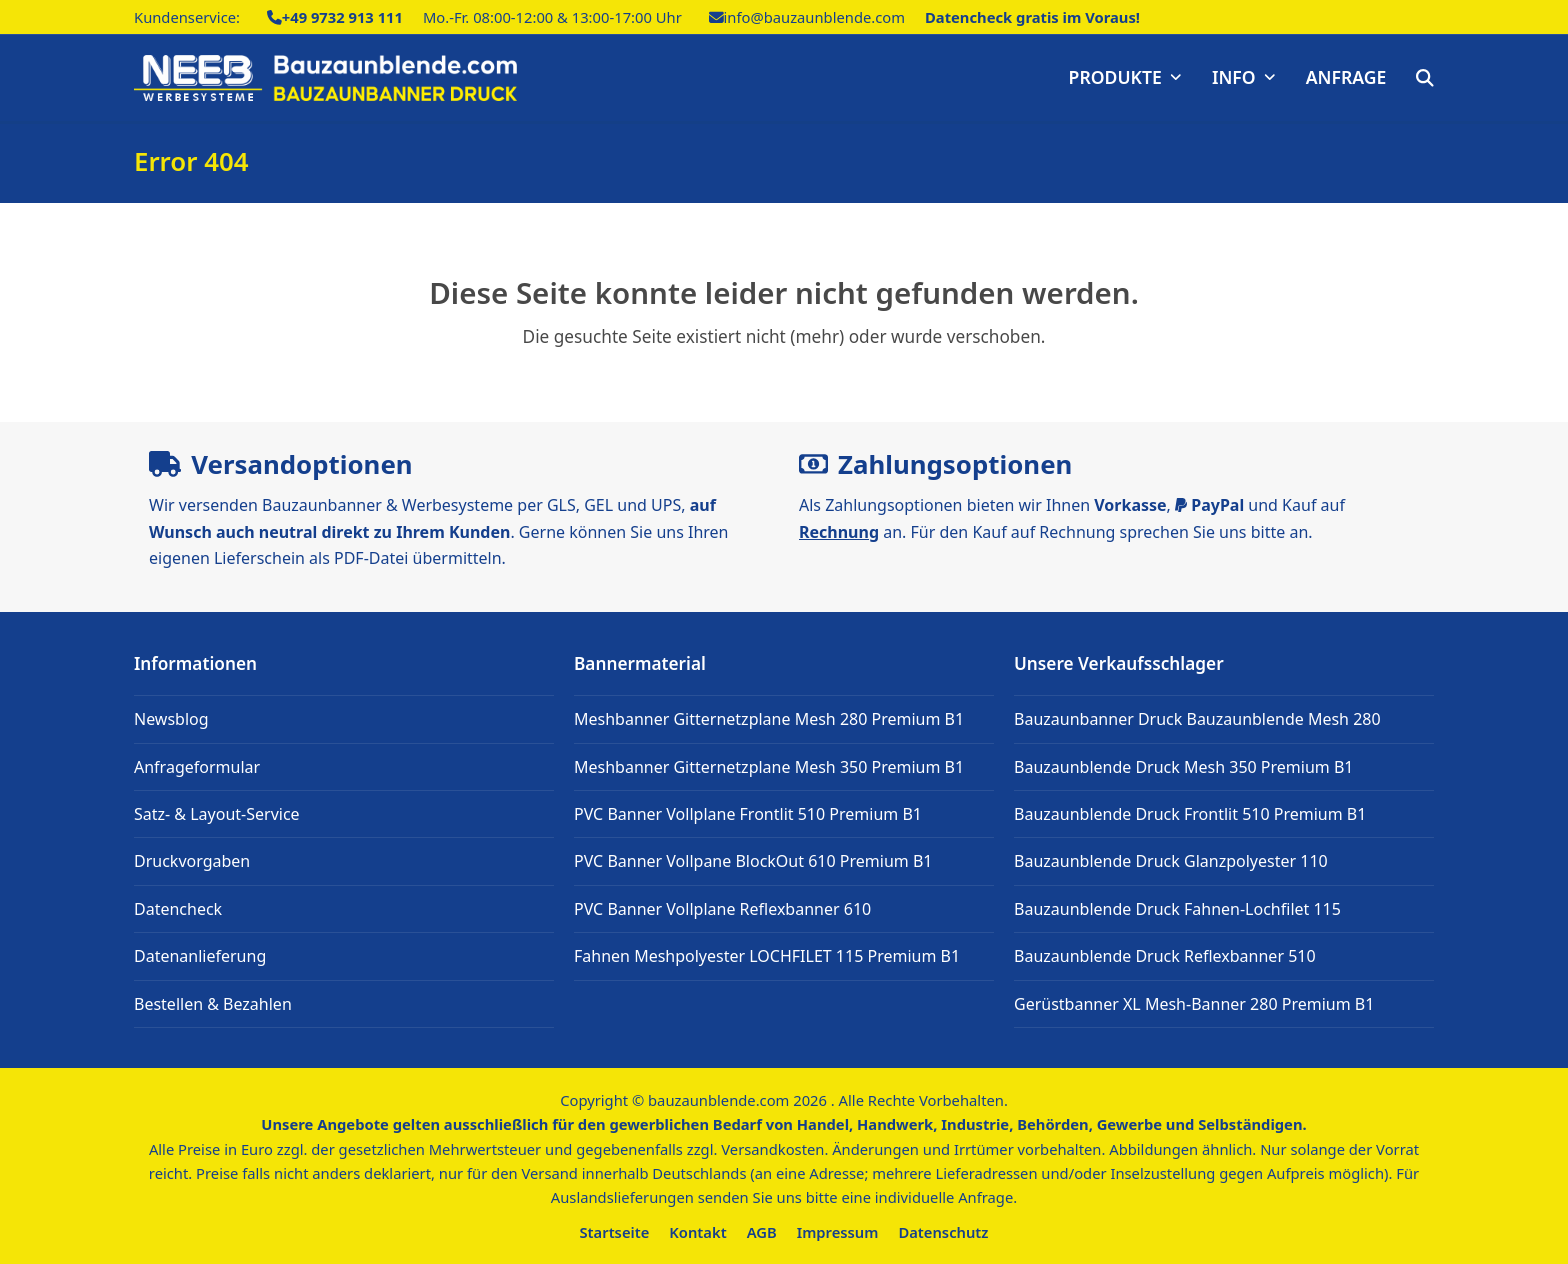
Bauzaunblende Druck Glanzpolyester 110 (1171, 861)
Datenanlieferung (200, 956)
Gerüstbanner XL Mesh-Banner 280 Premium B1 (1194, 1004)
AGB (762, 1232)
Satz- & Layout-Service (217, 814)
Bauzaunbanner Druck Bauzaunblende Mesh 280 (1197, 719)
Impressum (838, 1232)
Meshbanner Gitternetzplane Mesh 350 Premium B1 (769, 767)
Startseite (615, 1232)
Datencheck (178, 909)
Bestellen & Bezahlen (213, 1004)
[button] (1425, 78)
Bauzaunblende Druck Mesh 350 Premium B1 (1184, 767)
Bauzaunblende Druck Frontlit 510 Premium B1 (1190, 814)
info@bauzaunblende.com (815, 17)
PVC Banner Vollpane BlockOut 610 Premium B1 (753, 861)
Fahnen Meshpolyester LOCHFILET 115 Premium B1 (767, 956)
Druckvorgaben (192, 861)
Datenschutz (943, 1232)
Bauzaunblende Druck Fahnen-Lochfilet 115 (1177, 909)
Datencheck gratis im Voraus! (1032, 17)
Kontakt (697, 1232)
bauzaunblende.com (718, 1100)
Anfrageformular (197, 767)
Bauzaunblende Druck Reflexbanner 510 (1165, 956)
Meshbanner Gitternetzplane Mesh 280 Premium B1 (769, 719)
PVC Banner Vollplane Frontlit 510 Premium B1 (748, 814)
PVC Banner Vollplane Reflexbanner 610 (722, 909)
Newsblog (171, 719)
